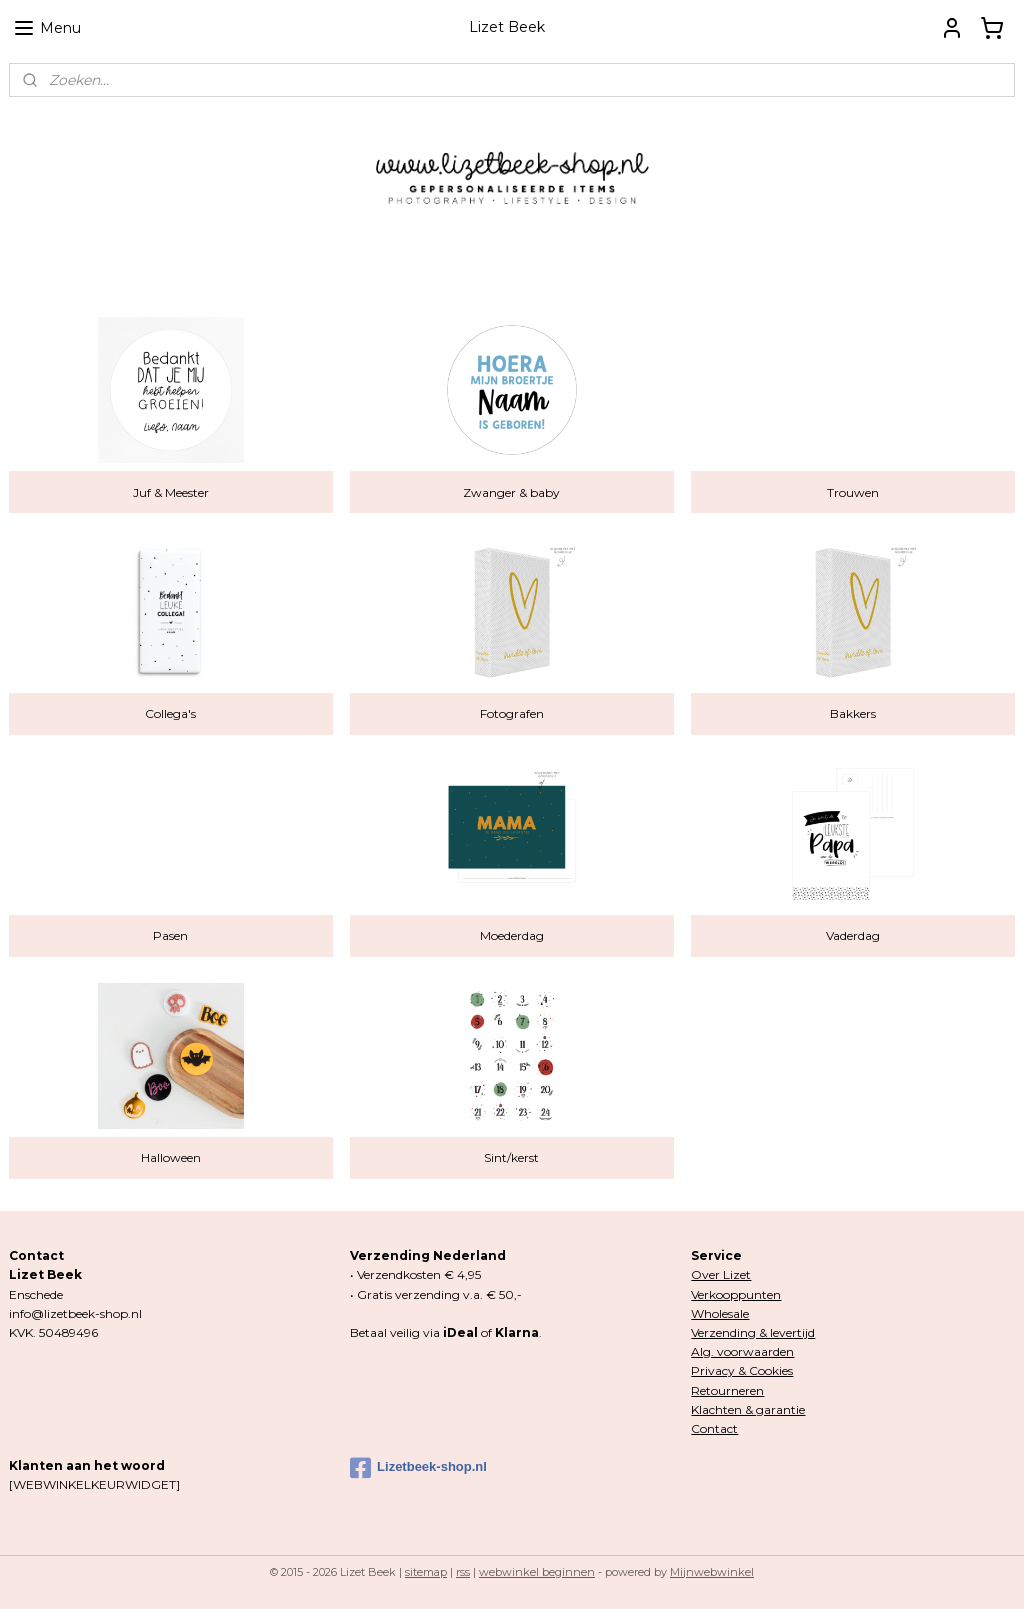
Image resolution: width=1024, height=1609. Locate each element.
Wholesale (720, 1313)
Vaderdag (853, 935)
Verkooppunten (736, 1294)
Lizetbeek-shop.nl (418, 1468)
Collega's (170, 713)
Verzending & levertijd (753, 1332)
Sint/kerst (511, 1157)
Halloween (171, 1157)
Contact (714, 1428)
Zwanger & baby (511, 491)
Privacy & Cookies (742, 1370)
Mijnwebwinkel (712, 1572)
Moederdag (512, 935)
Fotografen (512, 713)
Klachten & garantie (748, 1409)
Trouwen (853, 491)
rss (463, 1572)
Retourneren (727, 1390)
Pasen (170, 935)
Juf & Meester (171, 491)
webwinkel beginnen (537, 1572)
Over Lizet (721, 1274)
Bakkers (853, 713)
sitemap (426, 1572)
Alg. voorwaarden (742, 1351)
